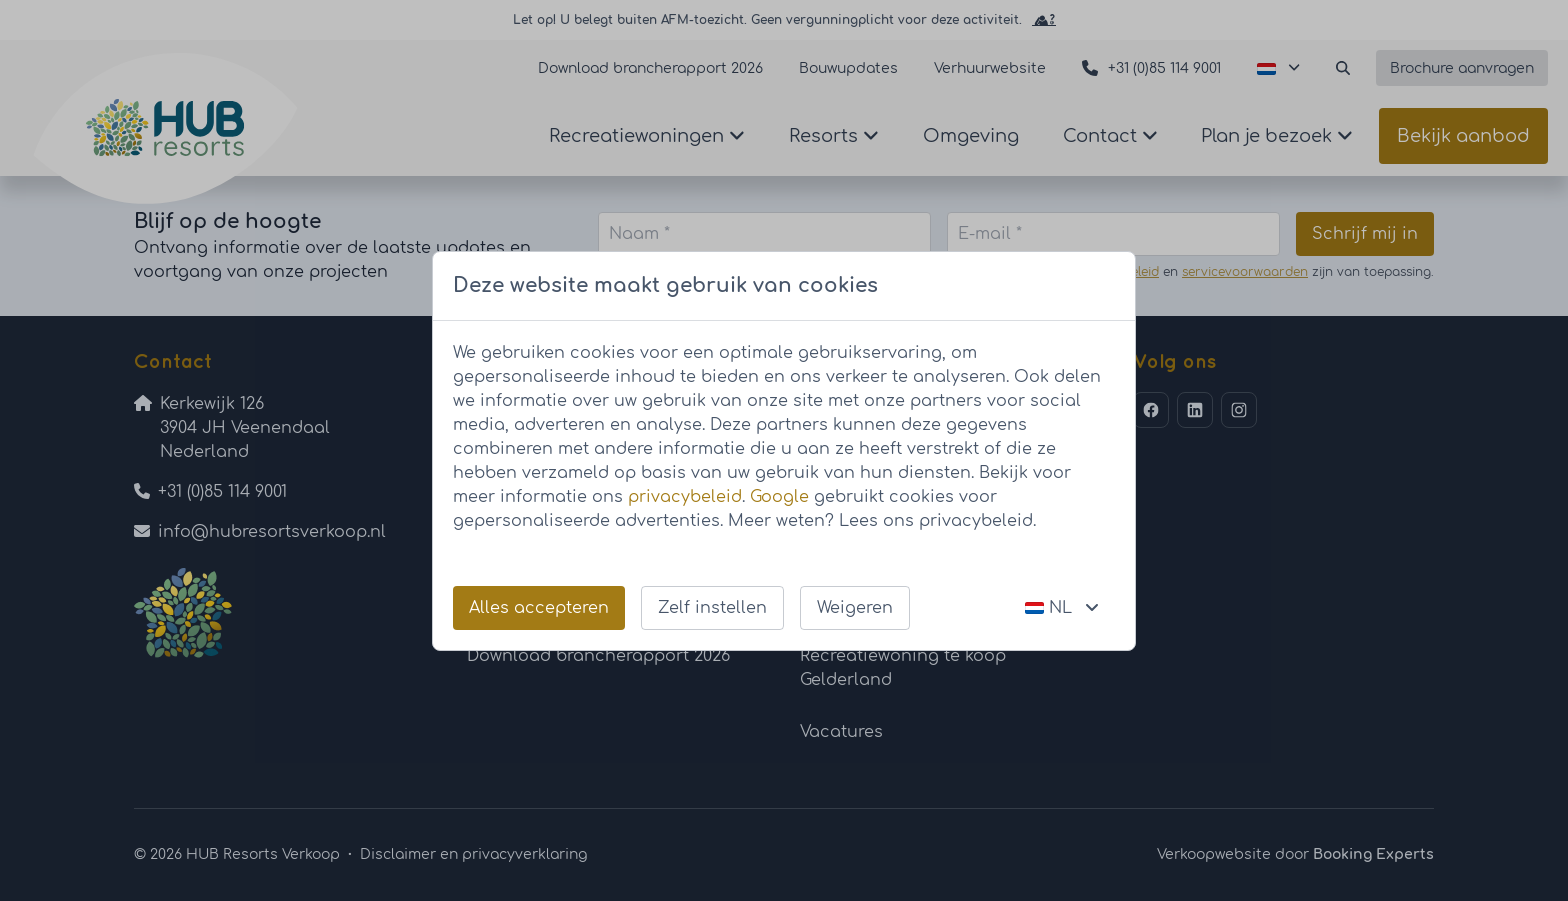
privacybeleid (685, 497)
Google (779, 497)
